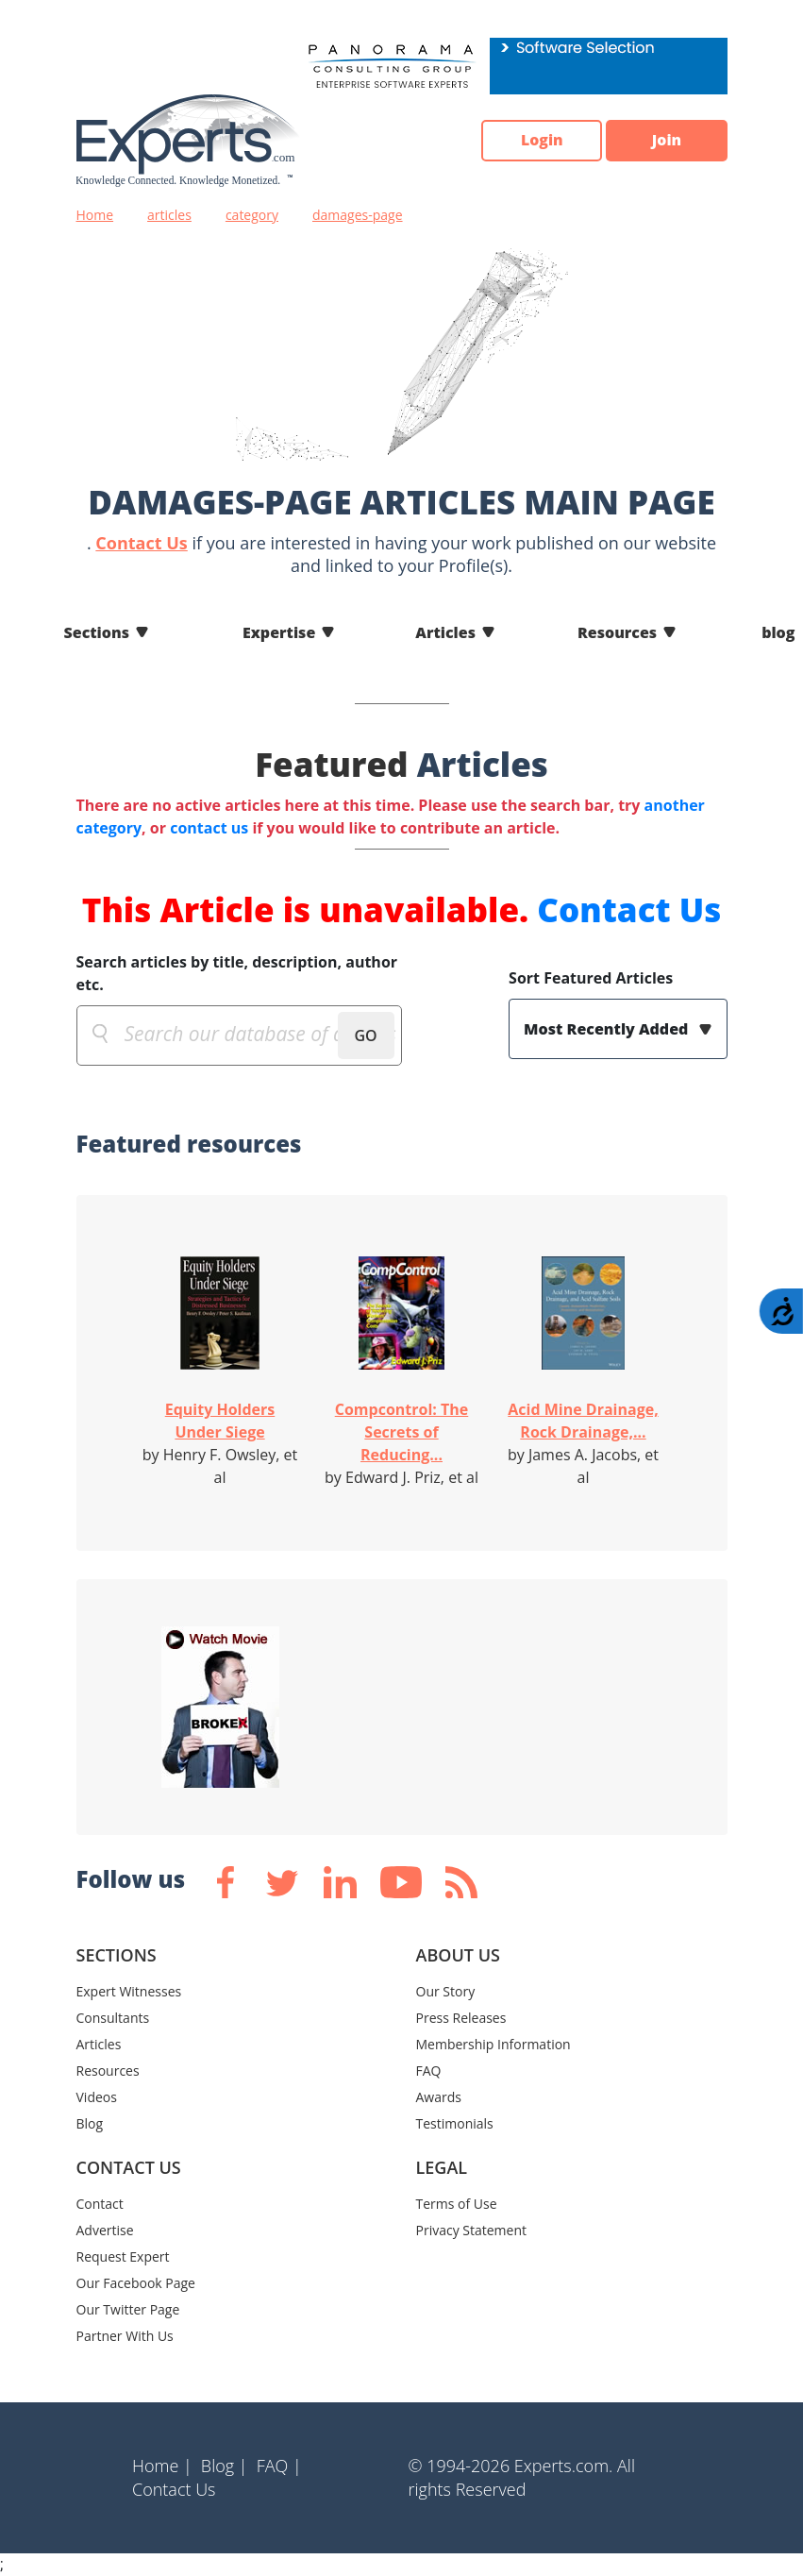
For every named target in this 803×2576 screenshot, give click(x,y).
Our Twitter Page (128, 2309)
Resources (617, 632)
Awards (438, 2097)
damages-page (357, 215)
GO (365, 1035)
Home (95, 215)
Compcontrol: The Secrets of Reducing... (402, 1432)
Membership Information (493, 2044)
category (252, 215)
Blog (90, 2123)
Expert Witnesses (129, 1991)
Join (666, 140)
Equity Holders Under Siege (220, 1420)
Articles (445, 632)
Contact (100, 2204)
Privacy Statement (471, 2230)
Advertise (105, 2230)
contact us (209, 827)
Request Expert (123, 2256)
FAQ (429, 2070)
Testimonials (455, 2123)
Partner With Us (125, 2336)
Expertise (279, 632)
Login (539, 140)
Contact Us (141, 542)
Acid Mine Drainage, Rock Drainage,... (583, 1420)
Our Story (446, 1991)
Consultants (113, 2018)
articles (169, 215)
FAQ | (279, 2465)
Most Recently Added (608, 1029)
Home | (162, 2465)
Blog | (224, 2465)
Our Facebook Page (135, 2283)
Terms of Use (456, 2204)
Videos (96, 2097)
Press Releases (461, 2018)
